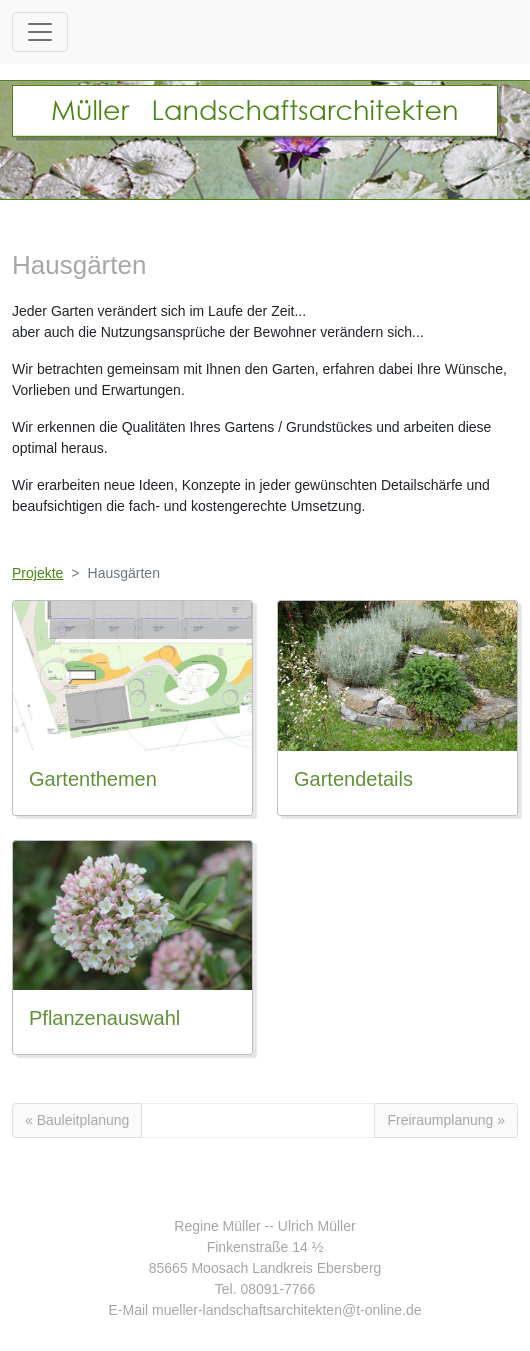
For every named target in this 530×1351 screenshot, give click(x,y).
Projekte (37, 573)
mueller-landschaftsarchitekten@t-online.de (286, 1310)
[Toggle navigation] (40, 32)
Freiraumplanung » (446, 1120)
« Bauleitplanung (77, 1120)
